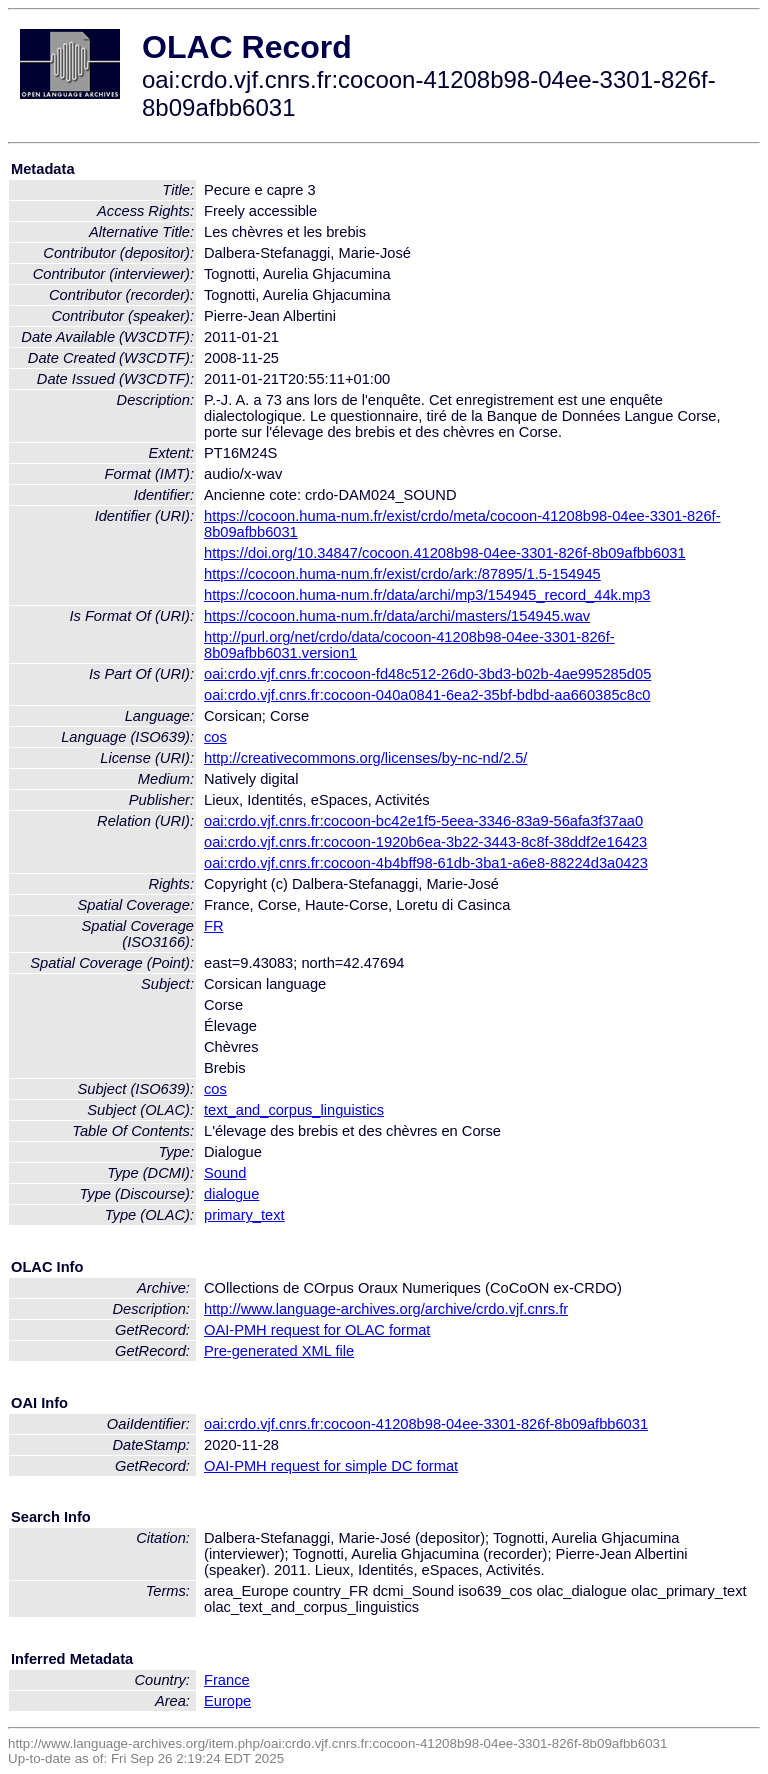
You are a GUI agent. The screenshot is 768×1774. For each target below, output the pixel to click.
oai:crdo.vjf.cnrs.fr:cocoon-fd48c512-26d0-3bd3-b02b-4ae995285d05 (427, 674)
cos (215, 737)
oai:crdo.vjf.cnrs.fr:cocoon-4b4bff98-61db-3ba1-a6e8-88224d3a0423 (426, 863)
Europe (227, 1701)
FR (214, 926)
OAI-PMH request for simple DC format (331, 1466)
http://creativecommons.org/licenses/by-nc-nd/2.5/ (365, 758)
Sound (225, 1173)
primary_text (244, 1215)
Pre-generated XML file (279, 1351)
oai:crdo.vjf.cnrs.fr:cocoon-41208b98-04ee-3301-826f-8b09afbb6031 (426, 1424)
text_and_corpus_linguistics (294, 1110)
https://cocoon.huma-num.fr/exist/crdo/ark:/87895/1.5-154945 (402, 574)
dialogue (231, 1194)
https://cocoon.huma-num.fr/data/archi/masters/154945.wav (397, 616)
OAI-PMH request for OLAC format (317, 1330)
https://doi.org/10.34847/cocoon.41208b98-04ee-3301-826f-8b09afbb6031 (445, 553)
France (227, 1680)
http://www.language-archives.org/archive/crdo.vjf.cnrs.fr (386, 1309)
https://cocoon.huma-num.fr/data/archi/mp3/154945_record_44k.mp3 (427, 595)
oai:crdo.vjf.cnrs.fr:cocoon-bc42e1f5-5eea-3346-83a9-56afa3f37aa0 (423, 821)
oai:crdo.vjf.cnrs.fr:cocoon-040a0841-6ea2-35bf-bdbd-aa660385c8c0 (427, 695)
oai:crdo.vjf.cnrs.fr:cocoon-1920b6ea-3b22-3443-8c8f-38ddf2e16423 (425, 842)
